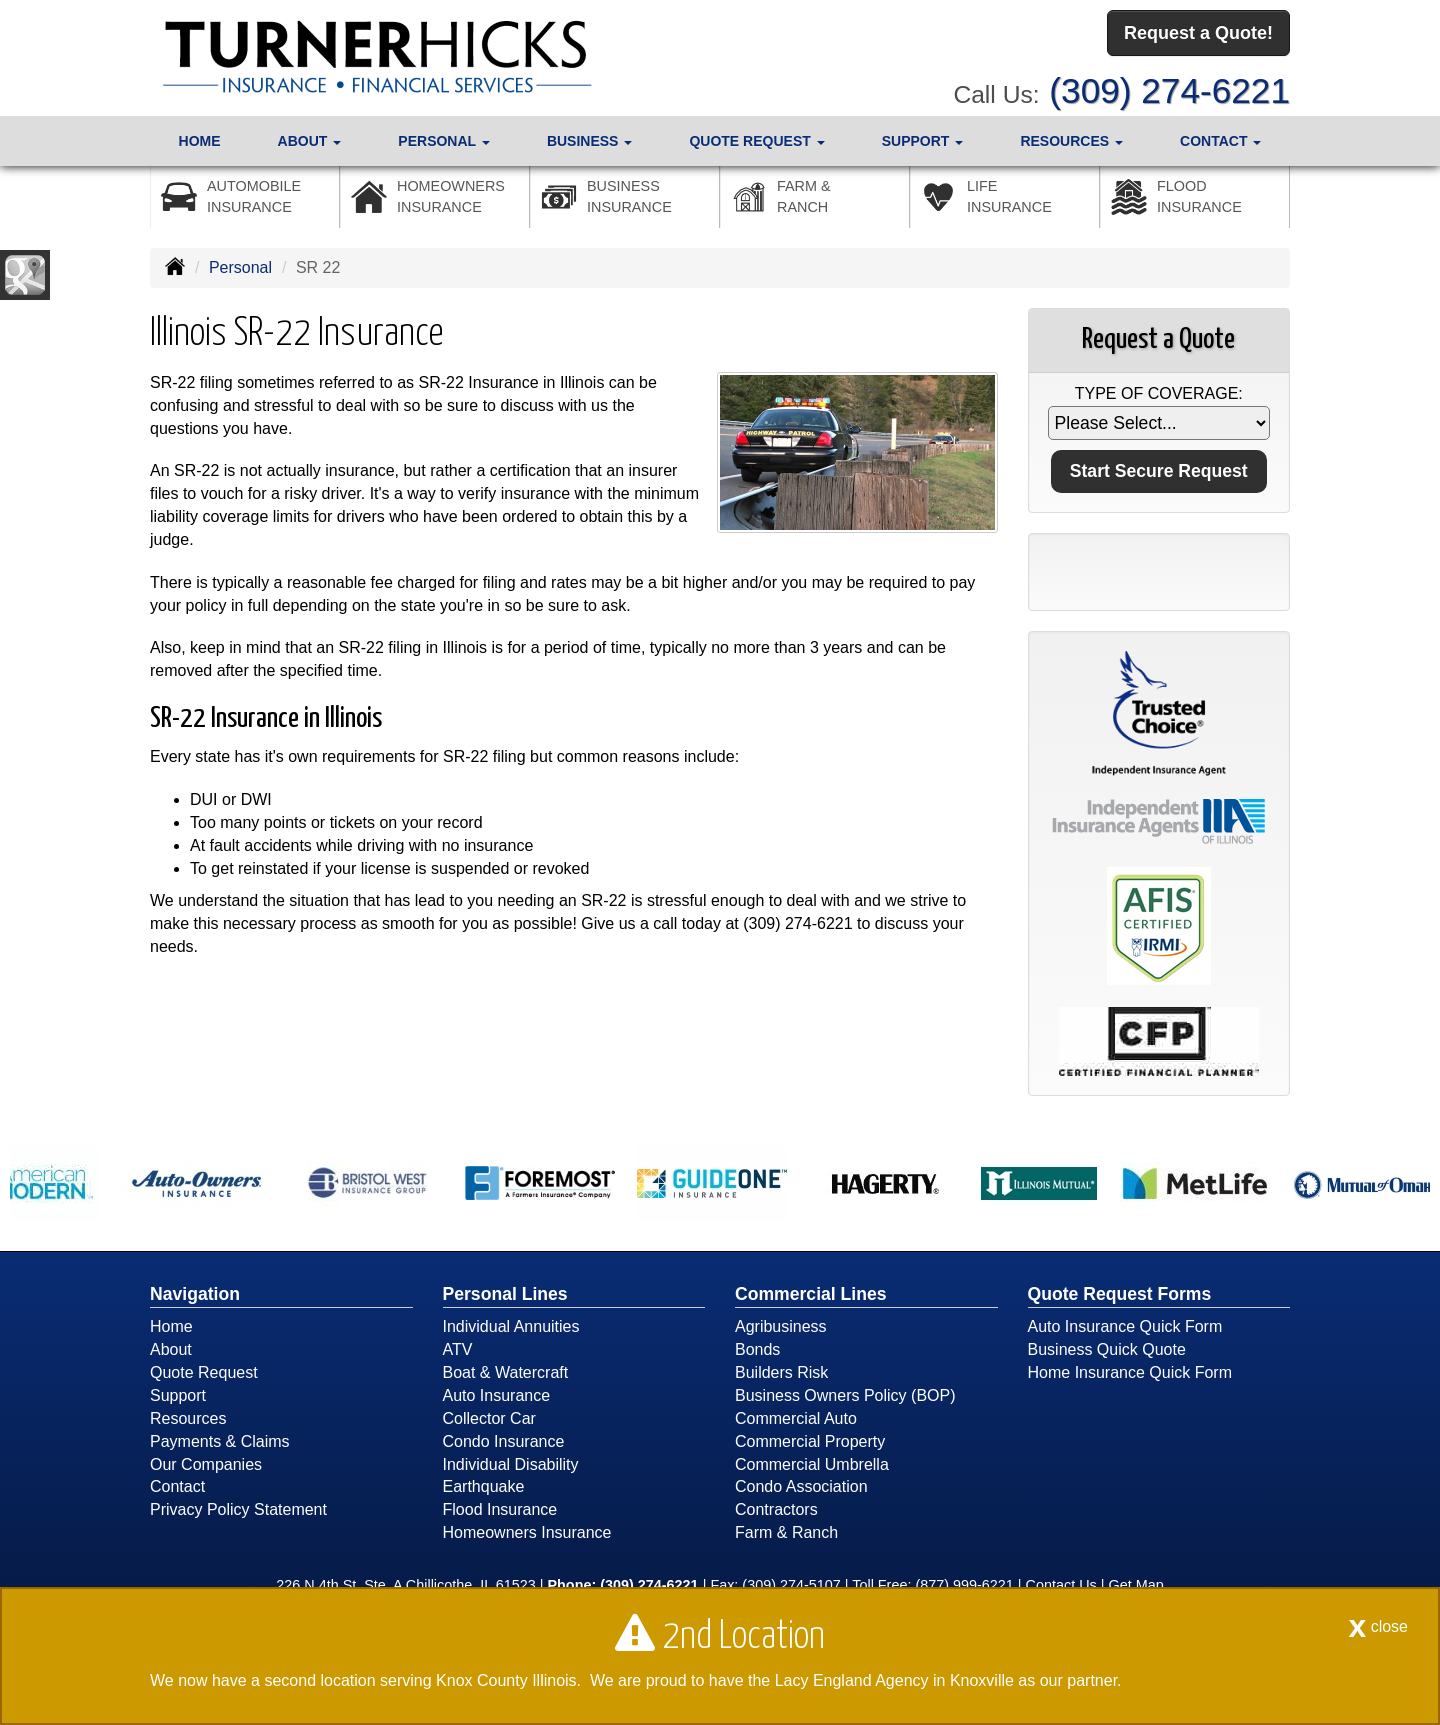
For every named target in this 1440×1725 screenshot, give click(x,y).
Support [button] (923, 141)
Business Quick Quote (1107, 1349)
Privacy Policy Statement (238, 1509)
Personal (240, 267)
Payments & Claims (220, 1441)
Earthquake (484, 1486)
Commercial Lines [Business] (811, 1294)
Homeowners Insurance (527, 1532)
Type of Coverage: (1159, 393)
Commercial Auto (796, 1418)
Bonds (757, 1349)
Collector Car (489, 1418)
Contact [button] (1220, 141)
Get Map (1136, 1585)
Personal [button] (443, 141)
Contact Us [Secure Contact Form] (1061, 1585)
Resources (188, 1418)
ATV (458, 1349)
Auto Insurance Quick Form (1125, 1326)
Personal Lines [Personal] (505, 1294)
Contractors (776, 1509)
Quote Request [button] (756, 141)
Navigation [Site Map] (195, 1294)
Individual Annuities (511, 1326)
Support (178, 1395)
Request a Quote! (1198, 33)
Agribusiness (781, 1326)
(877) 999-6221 (964, 1585)
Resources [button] (1071, 141)
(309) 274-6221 (1169, 90)
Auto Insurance (497, 1395)
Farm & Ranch (786, 1532)
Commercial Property (810, 1441)
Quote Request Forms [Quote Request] (1120, 1294)
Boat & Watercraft (506, 1372)
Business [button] (589, 141)
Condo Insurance (504, 1441)
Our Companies (206, 1464)
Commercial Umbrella (812, 1464)
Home (200, 141)
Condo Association (801, 1486)
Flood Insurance (500, 1509)
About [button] (310, 141)
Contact (177, 1486)
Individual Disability (511, 1464)
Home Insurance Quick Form (1130, 1372)
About (171, 1349)
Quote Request (204, 1372)
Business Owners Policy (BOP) (845, 1395)
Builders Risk (781, 1372)
